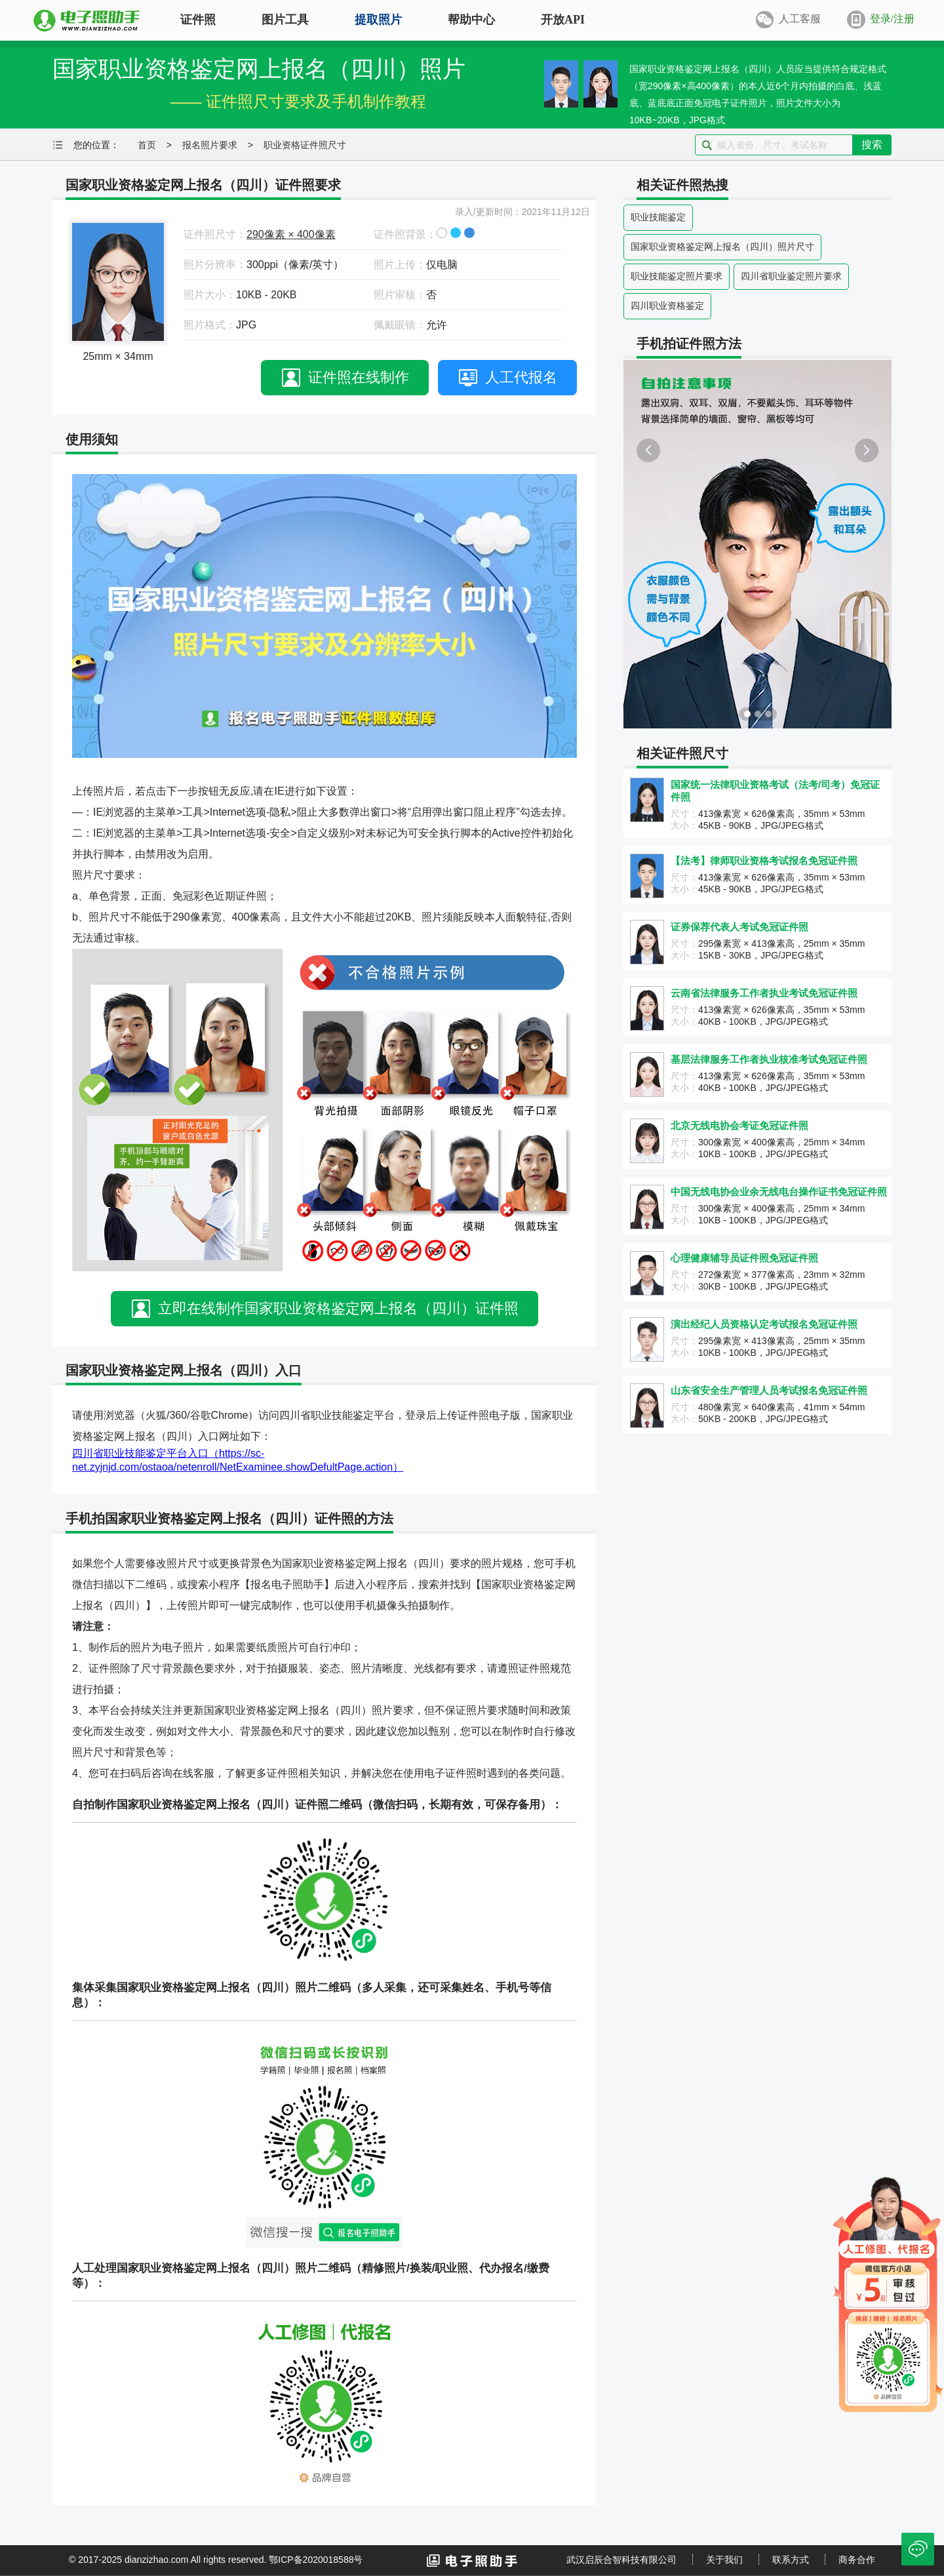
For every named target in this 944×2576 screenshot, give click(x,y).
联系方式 (790, 2559)
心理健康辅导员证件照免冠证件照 (744, 1257)
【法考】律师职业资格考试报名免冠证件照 (764, 860)
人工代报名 (521, 377)
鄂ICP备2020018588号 (316, 2559)
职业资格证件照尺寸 (305, 145)
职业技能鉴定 (658, 217)
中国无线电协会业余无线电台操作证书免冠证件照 (779, 1191)
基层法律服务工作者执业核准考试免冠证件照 (769, 1059)
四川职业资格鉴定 (667, 305)
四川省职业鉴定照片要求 (791, 276)
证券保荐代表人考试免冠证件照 (739, 926)
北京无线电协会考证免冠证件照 (739, 1125)
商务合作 (856, 2559)
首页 (147, 145)
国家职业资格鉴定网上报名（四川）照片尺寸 (722, 246)
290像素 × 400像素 (291, 234)
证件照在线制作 (358, 377)
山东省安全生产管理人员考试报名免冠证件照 (769, 1390)
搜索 (871, 144)
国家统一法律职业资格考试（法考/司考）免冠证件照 (775, 791)
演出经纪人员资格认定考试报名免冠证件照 (764, 1324)
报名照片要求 (209, 145)
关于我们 (724, 2559)
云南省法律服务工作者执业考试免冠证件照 (764, 993)
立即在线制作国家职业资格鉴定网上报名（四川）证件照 (338, 1308)
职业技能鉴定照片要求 (676, 276)
